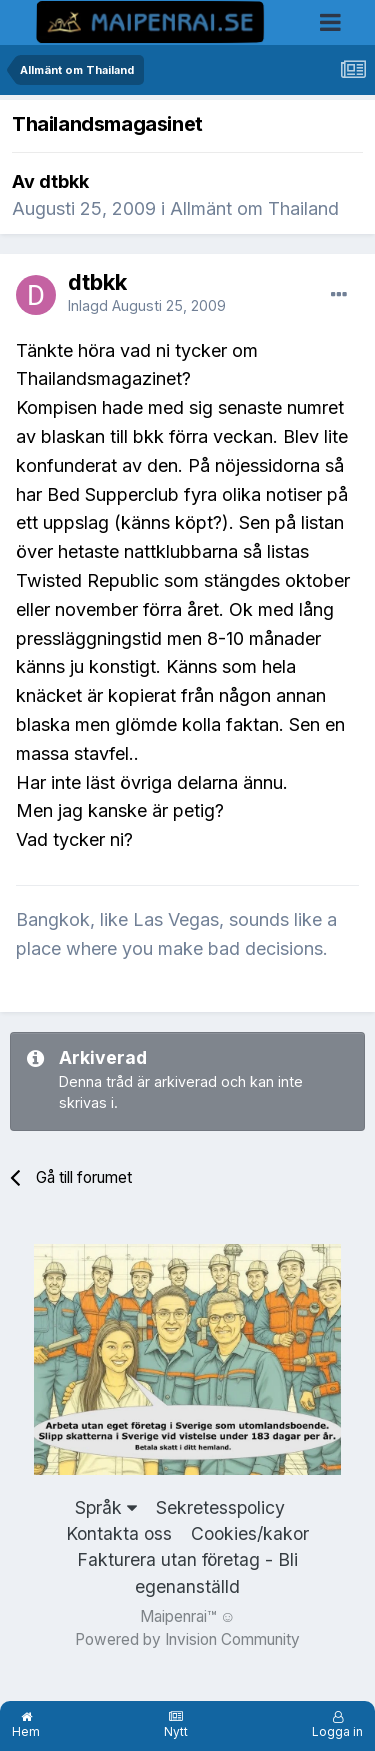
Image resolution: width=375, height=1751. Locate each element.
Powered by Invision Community (187, 1639)
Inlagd (147, 305)
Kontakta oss (119, 1533)
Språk (106, 1507)
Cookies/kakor (250, 1533)
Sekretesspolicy (220, 1507)
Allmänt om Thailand (254, 208)
